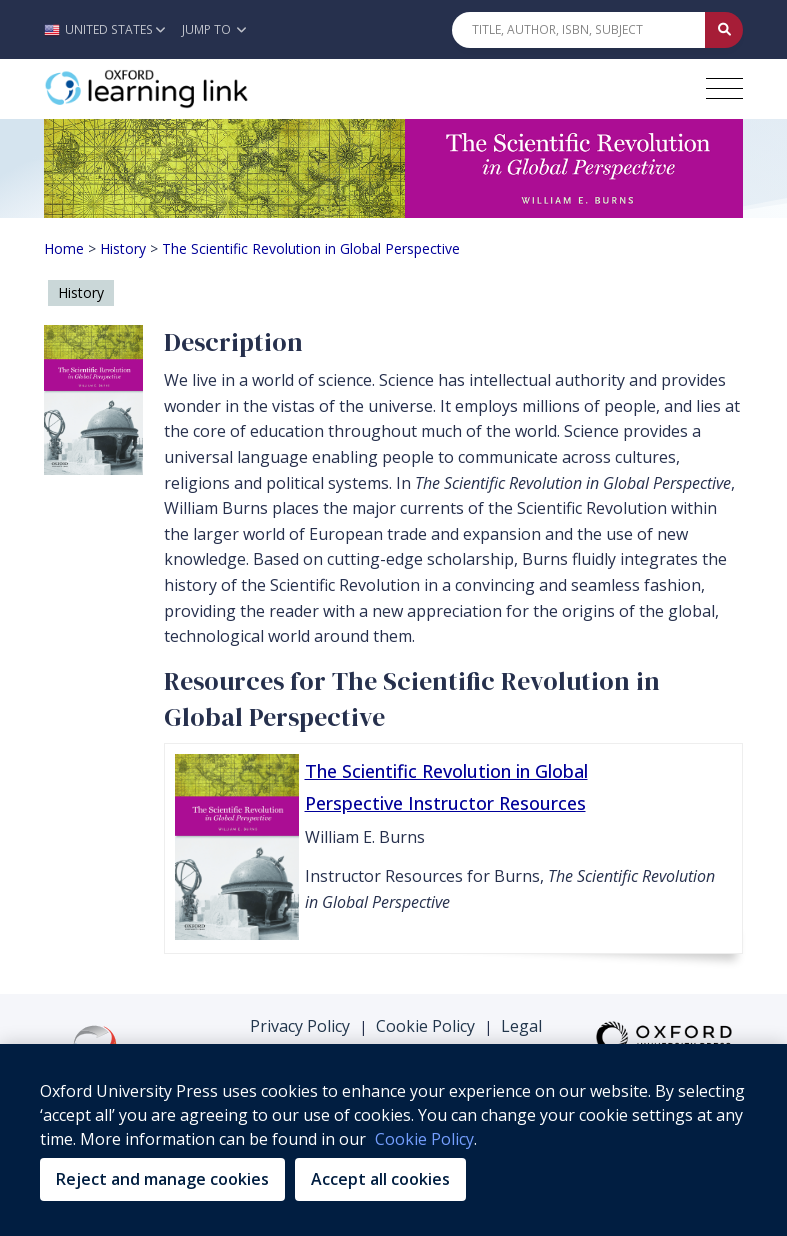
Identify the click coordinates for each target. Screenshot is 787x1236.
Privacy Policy (300, 1026)
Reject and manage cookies (162, 1179)
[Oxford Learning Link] (194, 89)
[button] (109, 29)
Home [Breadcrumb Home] (64, 248)
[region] (393, 1140)
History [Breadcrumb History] (123, 248)
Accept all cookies (380, 1179)
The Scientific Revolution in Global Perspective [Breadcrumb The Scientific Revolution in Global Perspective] (311, 248)
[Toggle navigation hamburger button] (724, 88)
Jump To (214, 29)
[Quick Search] (579, 30)
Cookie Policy (425, 1026)
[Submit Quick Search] (724, 30)
